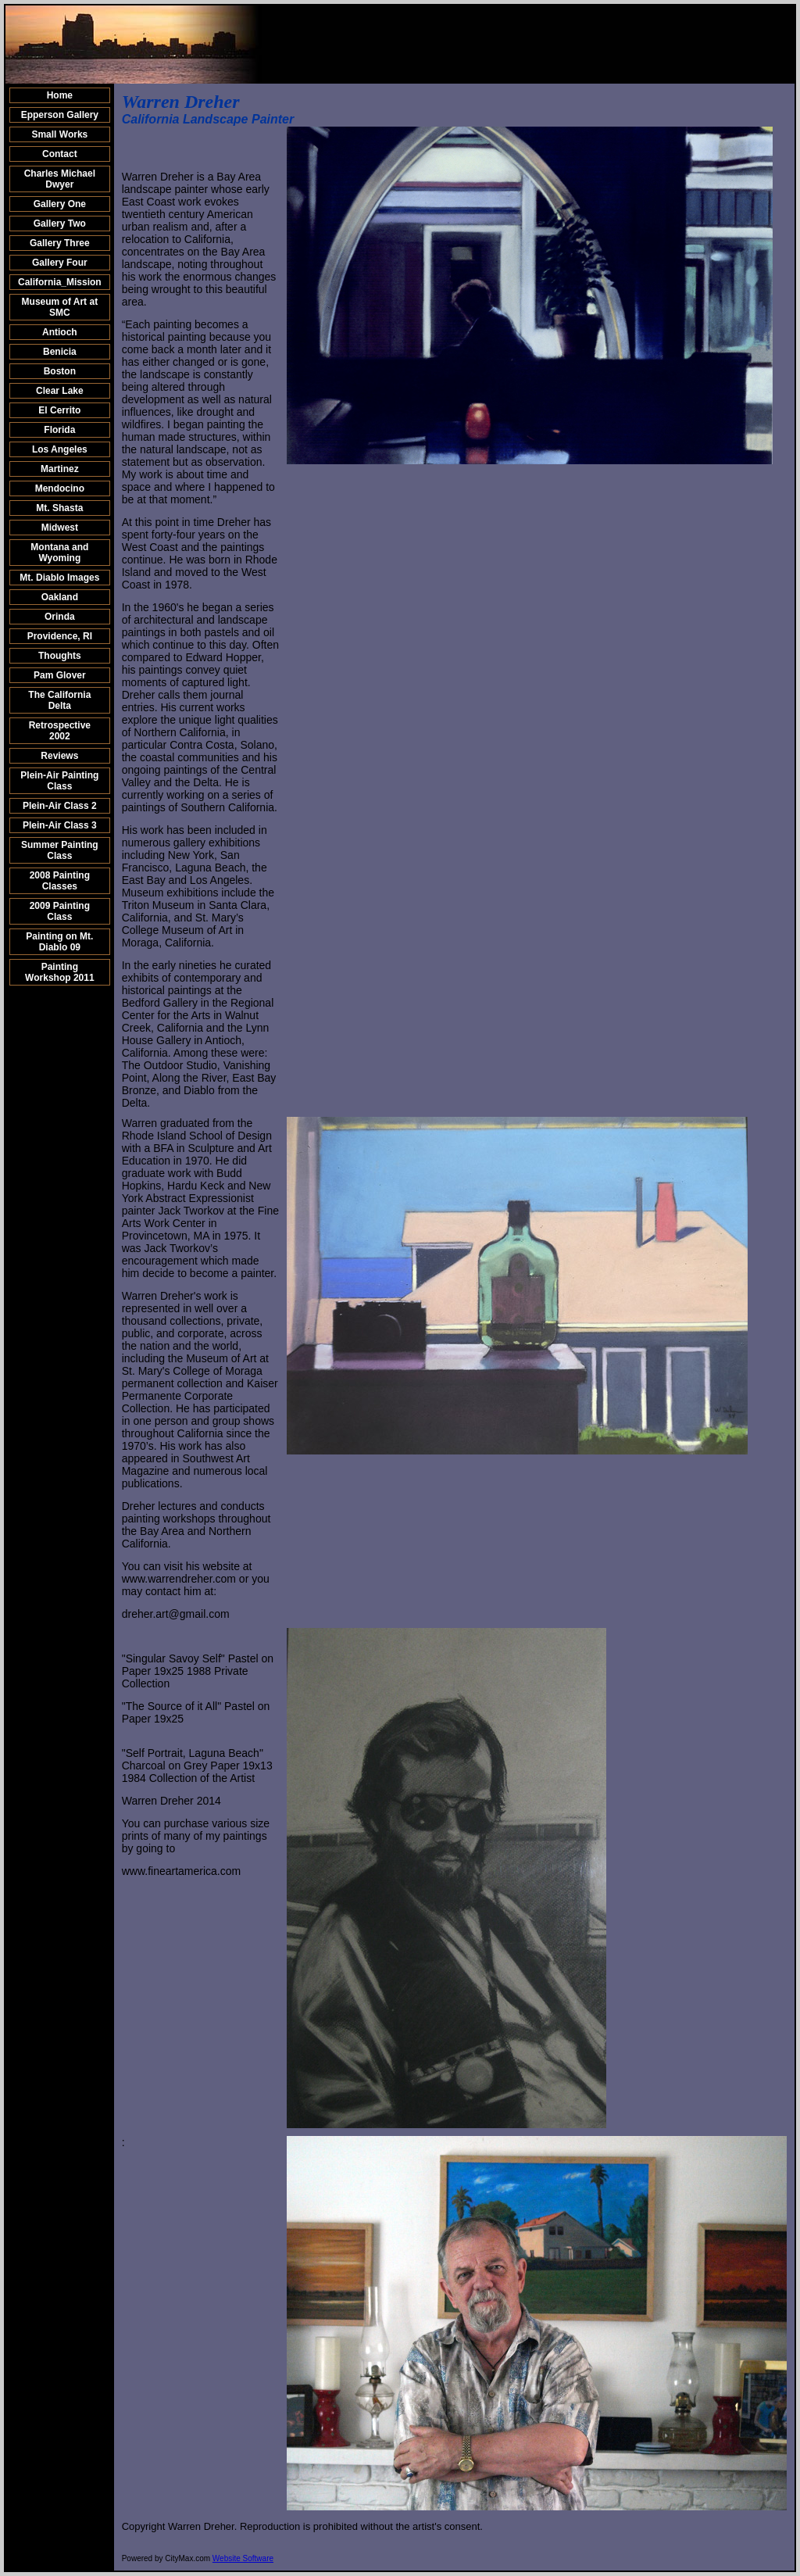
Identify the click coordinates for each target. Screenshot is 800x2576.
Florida (59, 429)
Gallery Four (60, 262)
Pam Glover (60, 675)
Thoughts (59, 655)
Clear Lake (60, 390)
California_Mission (60, 282)
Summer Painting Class (59, 850)
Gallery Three (60, 243)
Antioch (59, 332)
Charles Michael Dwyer (59, 179)
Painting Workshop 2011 (59, 972)
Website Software (242, 2558)
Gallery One (60, 204)
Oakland (59, 597)
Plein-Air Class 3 (60, 825)
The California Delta (59, 700)
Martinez (60, 468)
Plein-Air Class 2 (60, 805)
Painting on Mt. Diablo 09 (59, 942)
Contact (59, 153)
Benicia (60, 351)
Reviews (59, 755)
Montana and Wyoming (59, 553)
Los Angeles (60, 449)
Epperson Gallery (59, 114)
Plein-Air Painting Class (59, 781)
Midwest (59, 527)
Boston (60, 371)
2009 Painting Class (60, 911)
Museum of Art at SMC (60, 307)
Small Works (59, 134)
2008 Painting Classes (60, 881)
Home (60, 95)
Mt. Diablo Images (59, 577)
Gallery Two (60, 223)
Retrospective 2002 (60, 731)
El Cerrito (59, 410)
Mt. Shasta (59, 508)
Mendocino (59, 488)
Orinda (60, 616)
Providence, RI (59, 636)
